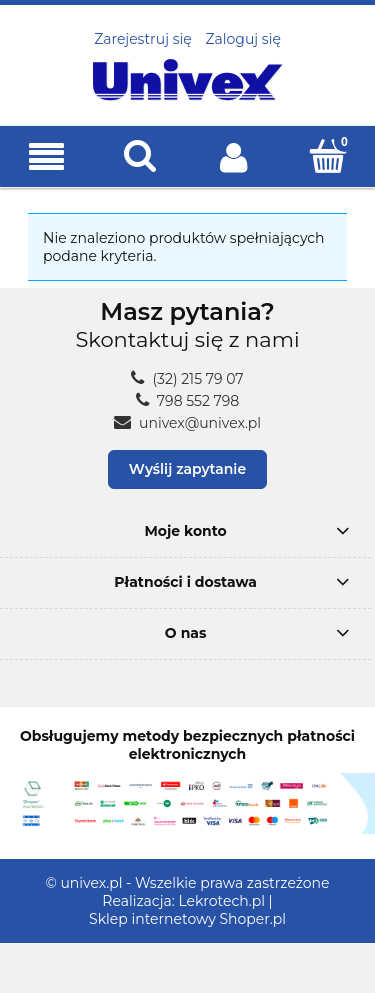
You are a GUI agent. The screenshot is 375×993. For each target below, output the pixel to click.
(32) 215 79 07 (187, 379)
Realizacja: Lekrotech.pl (183, 901)
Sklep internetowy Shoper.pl (187, 919)
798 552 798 (188, 401)
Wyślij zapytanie (187, 469)
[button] (47, 157)
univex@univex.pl (187, 423)
